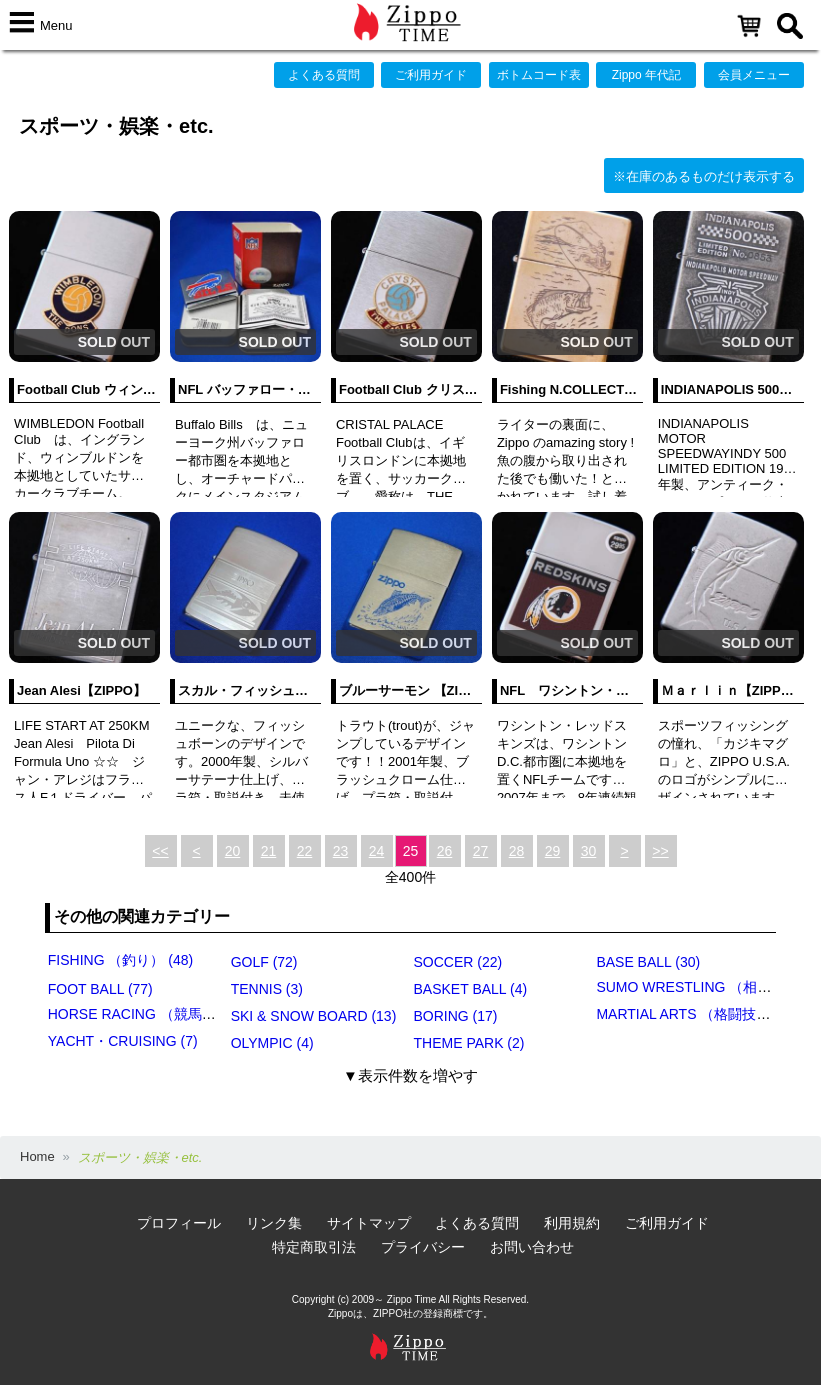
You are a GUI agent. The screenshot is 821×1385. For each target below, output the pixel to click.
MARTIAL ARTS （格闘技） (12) (697, 1014)
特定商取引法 (314, 1247)
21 (269, 851)
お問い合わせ (532, 1247)
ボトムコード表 (539, 75)
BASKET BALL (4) (471, 989)
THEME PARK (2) (469, 1043)
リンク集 (274, 1223)
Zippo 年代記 (646, 75)
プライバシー (423, 1247)
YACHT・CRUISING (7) (123, 1041)
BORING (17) (456, 1016)
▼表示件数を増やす (410, 1075)
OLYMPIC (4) (272, 1043)
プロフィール (179, 1223)
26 (445, 851)
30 (589, 851)
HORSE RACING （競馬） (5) (142, 1014)
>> (660, 851)
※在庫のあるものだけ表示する (704, 176)
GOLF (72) (264, 962)
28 (517, 851)
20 (233, 851)
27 (481, 851)
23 (341, 851)
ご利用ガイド (431, 75)
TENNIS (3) (267, 989)
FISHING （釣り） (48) (120, 960)
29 (553, 851)
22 (305, 851)
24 (377, 851)
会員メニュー (754, 75)
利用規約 (572, 1223)
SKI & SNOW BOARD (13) (314, 1016)
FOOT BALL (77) (100, 989)
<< (160, 851)
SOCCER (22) (458, 962)
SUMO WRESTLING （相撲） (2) (701, 987)
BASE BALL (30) (648, 962)
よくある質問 (324, 75)
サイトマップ (369, 1223)
